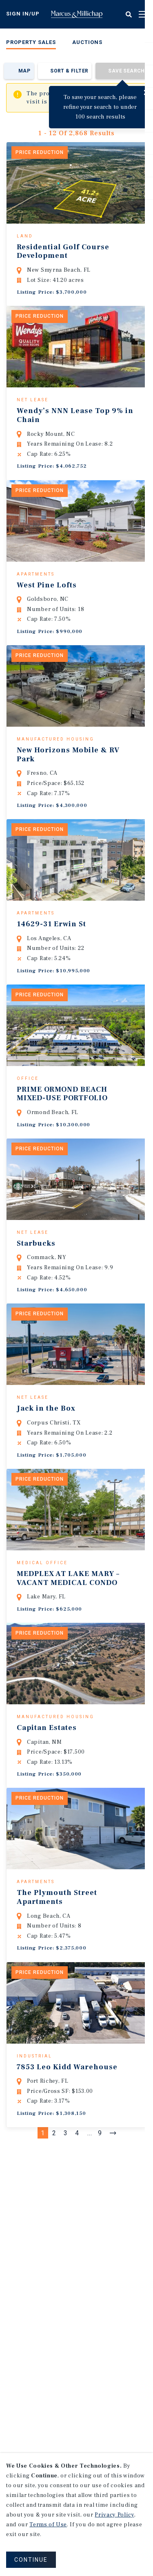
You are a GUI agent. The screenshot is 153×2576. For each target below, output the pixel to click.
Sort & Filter (69, 71)
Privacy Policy (114, 2515)
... (89, 2237)
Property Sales (31, 42)
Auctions (87, 42)
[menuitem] (31, 43)
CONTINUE (31, 2559)
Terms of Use (48, 2524)
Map (24, 71)
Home (76, 14)
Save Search (126, 71)
